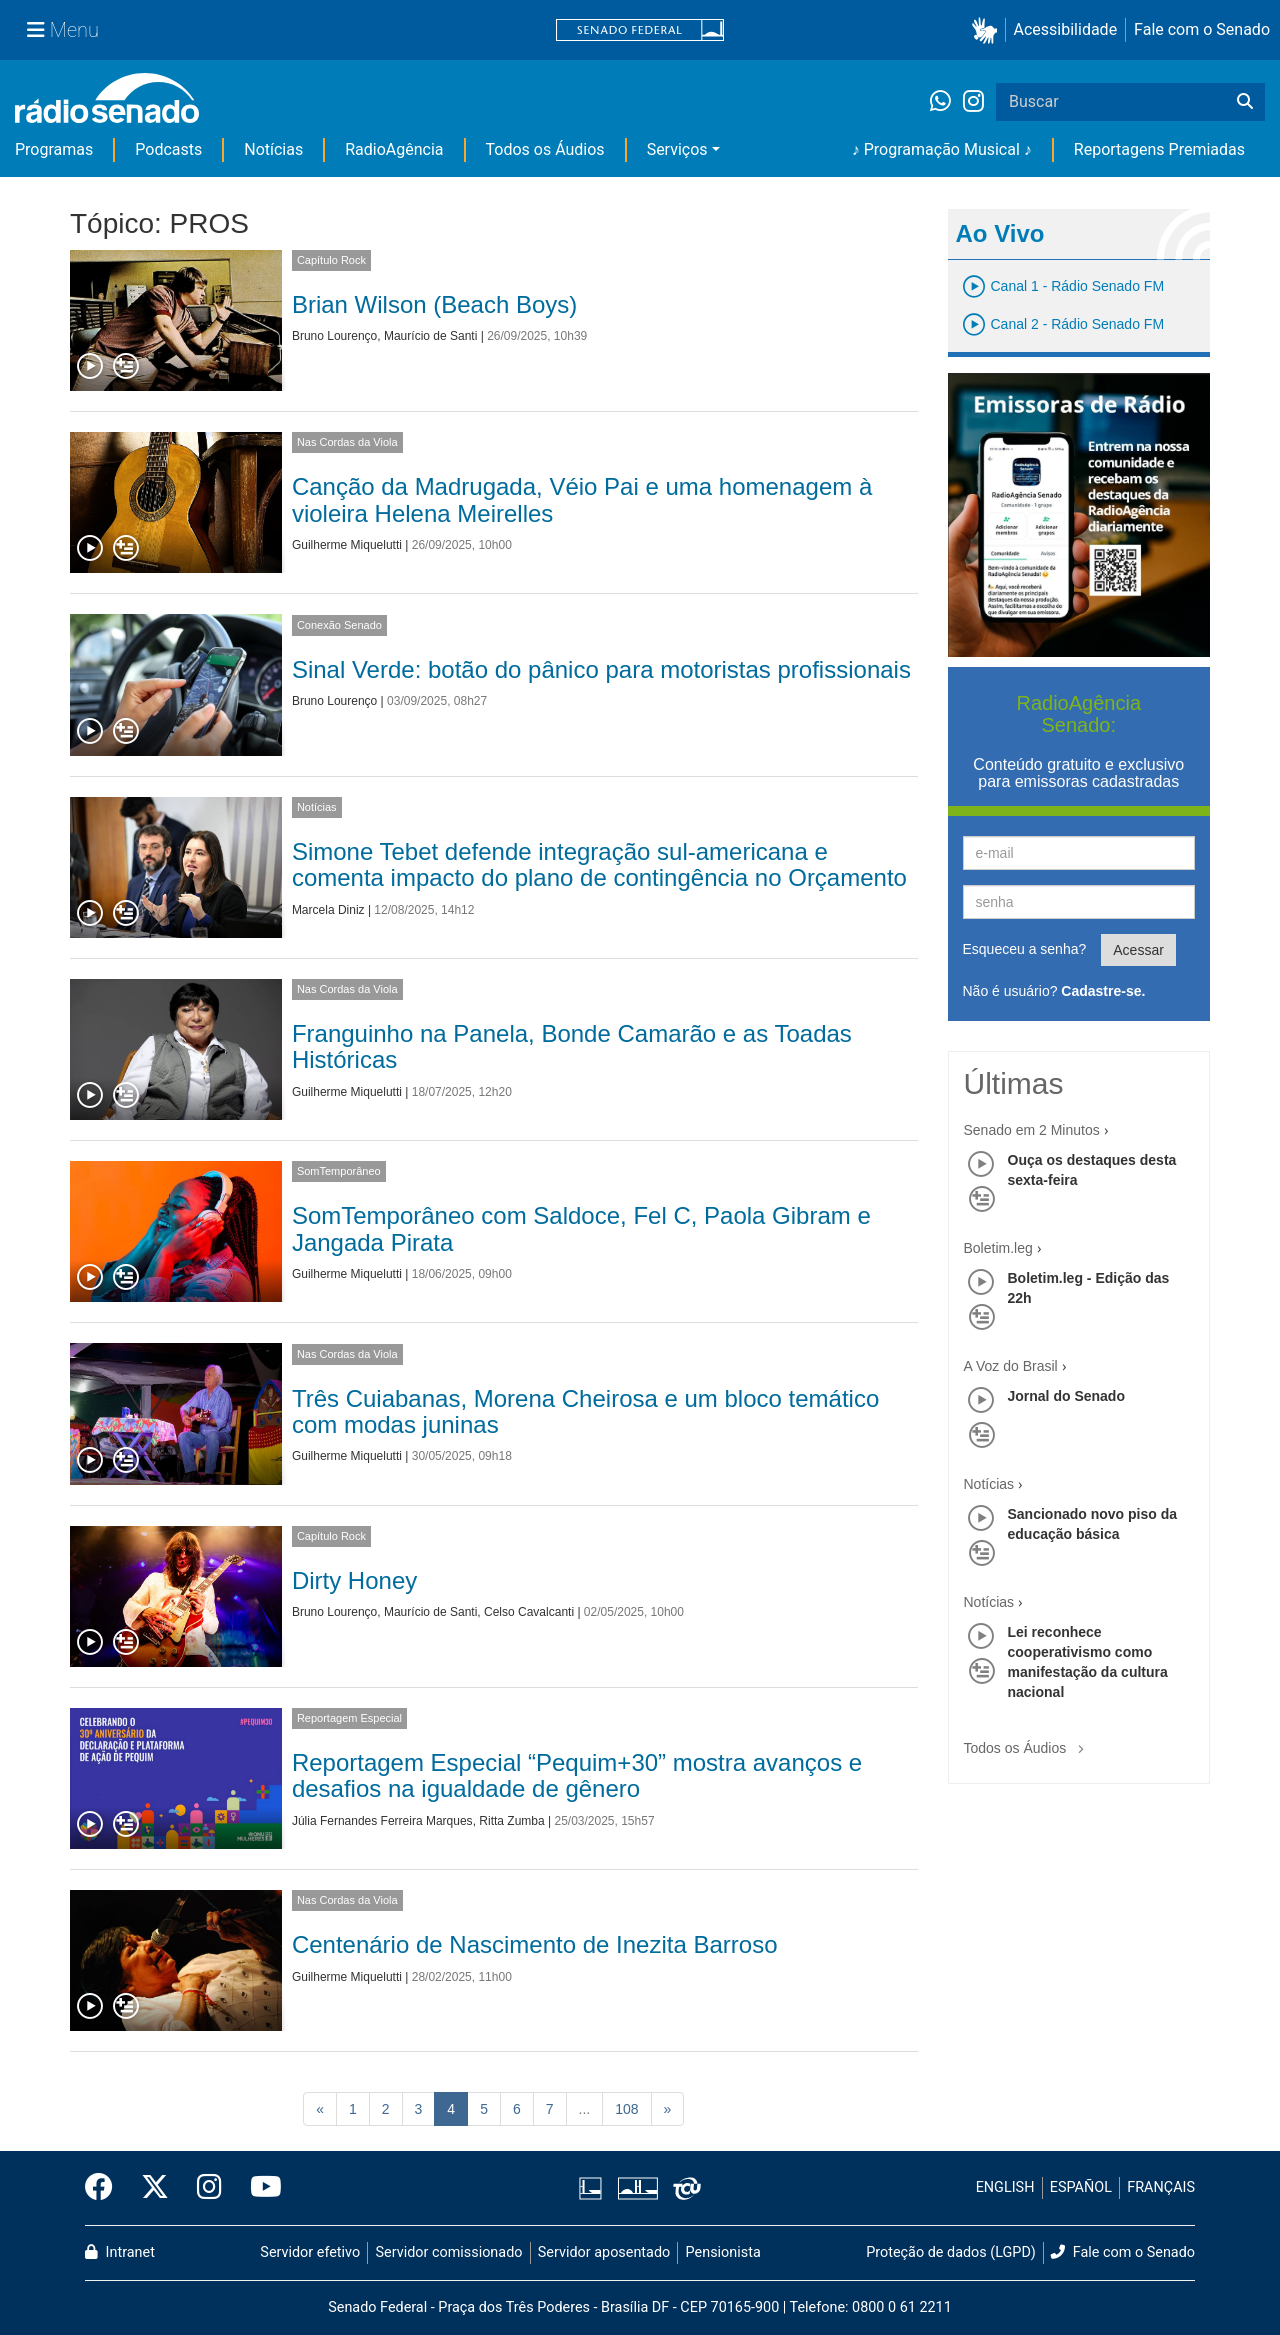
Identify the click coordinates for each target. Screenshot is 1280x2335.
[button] (988, 30)
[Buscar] (1245, 102)
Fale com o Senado (1202, 29)
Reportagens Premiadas (1159, 149)
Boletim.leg (998, 1248)
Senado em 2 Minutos (1032, 1130)
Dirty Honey (354, 1580)
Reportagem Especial (349, 1718)
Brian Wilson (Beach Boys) (434, 304)
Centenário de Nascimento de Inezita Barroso (535, 1944)
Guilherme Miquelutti (347, 545)
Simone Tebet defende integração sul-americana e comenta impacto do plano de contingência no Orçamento (599, 864)
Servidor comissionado (449, 2252)
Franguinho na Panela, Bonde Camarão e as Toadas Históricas (572, 1046)
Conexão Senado (339, 625)
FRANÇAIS (1161, 2187)
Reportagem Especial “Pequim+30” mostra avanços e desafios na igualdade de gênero (577, 1775)
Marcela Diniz (328, 910)
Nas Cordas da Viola (347, 442)
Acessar (1138, 950)
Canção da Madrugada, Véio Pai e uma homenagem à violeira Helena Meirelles (582, 499)
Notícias (273, 149)
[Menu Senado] (63, 30)
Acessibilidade (1066, 29)
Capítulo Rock (331, 260)
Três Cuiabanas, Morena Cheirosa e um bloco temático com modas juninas (585, 1411)
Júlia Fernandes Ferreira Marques (382, 1821)
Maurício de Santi (430, 336)
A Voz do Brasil (1011, 1366)
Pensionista (723, 2252)
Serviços (677, 149)
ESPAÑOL (1081, 2187)
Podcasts (168, 149)
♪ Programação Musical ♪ (942, 149)
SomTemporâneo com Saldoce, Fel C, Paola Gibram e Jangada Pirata (581, 1228)
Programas (54, 149)
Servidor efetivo (310, 2252)
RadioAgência (394, 149)
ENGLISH (1005, 2187)
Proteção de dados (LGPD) (951, 2252)
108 (626, 2109)
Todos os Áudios (545, 149)
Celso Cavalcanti (529, 1612)
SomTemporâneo (339, 1171)
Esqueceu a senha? (1025, 949)
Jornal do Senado (1066, 1396)
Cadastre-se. (1103, 991)
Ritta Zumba (511, 1821)
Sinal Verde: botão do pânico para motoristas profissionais (601, 669)
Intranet (120, 2252)
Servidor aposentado (604, 2252)
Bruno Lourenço (334, 336)
